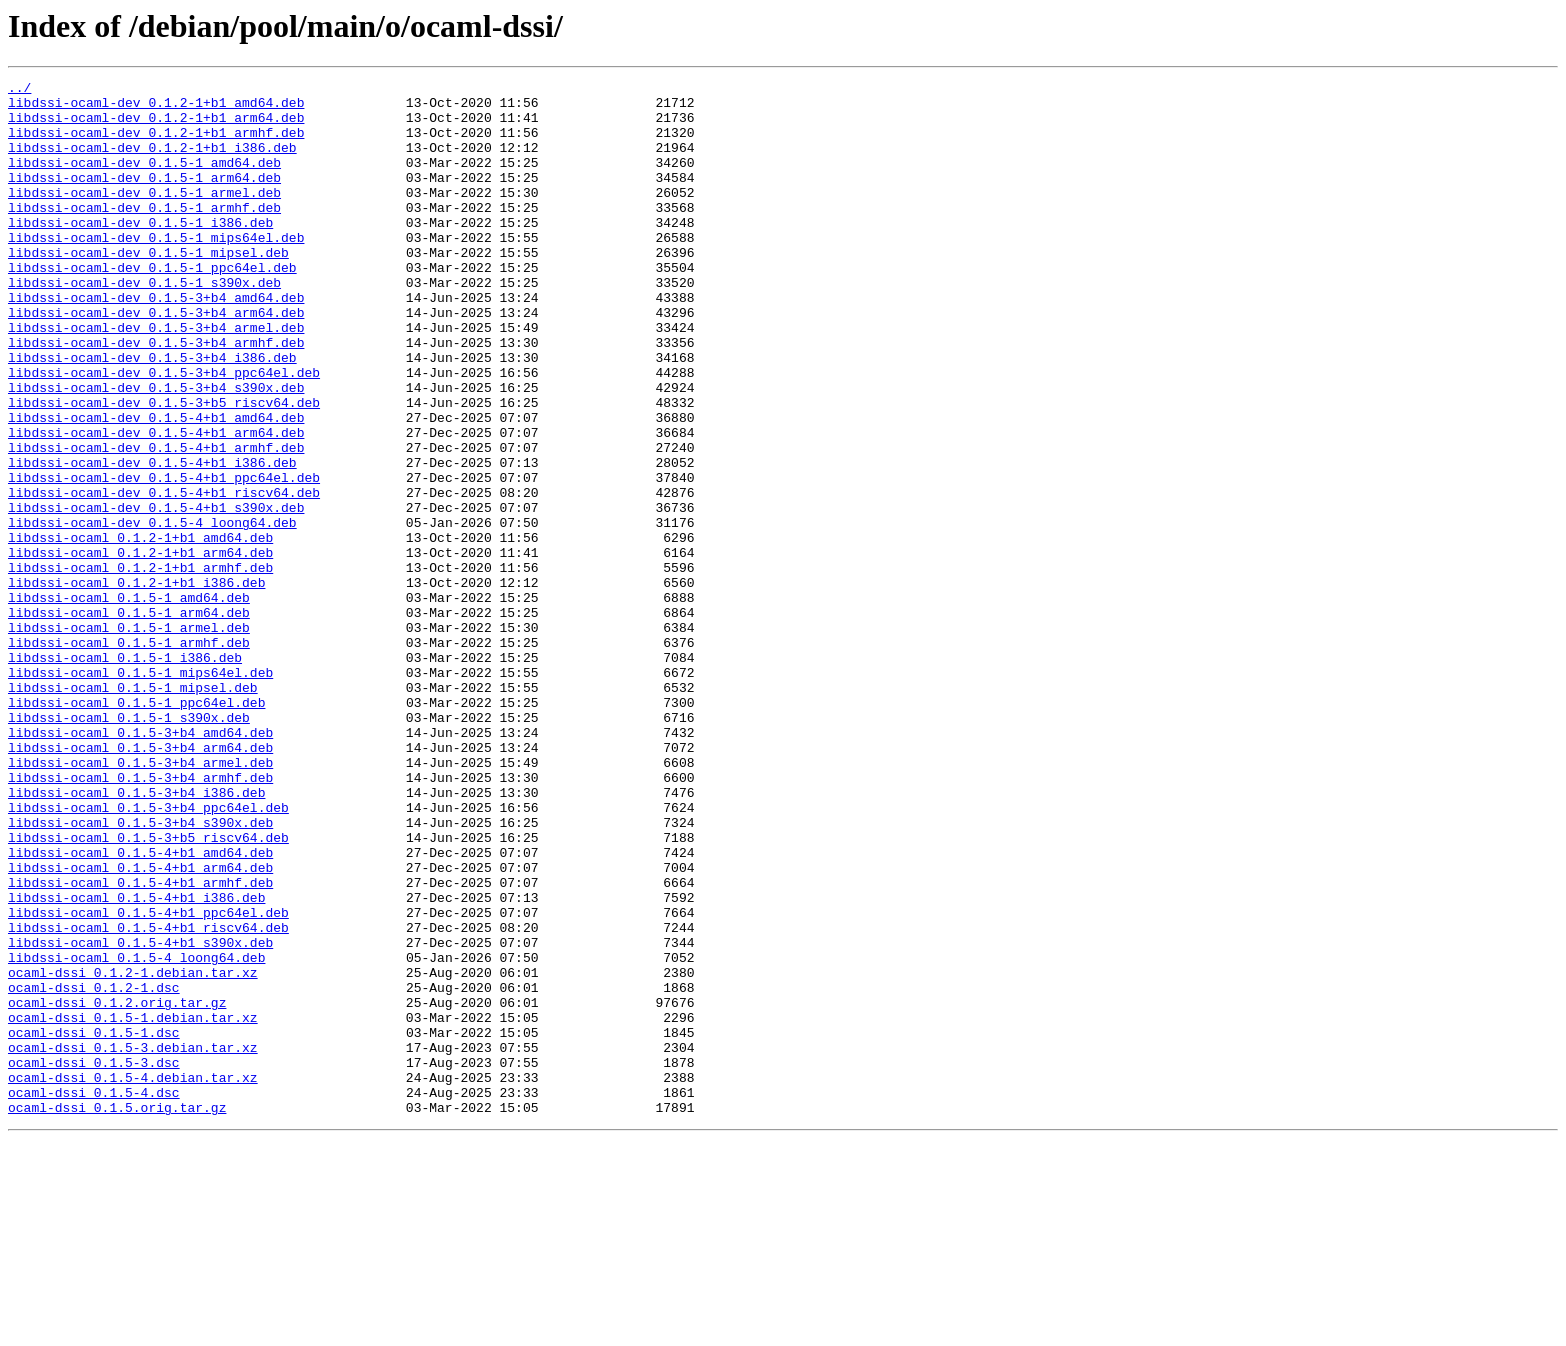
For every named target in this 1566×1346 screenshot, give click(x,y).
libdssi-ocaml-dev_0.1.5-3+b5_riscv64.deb (164, 468)
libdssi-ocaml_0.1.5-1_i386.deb (125, 774)
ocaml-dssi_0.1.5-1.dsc (94, 1224)
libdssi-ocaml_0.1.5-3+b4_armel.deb (140, 900)
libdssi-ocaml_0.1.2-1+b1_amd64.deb (140, 630)
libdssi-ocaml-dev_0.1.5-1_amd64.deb (144, 180)
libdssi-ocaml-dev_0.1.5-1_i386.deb (140, 252)
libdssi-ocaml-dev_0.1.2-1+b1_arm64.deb (156, 126)
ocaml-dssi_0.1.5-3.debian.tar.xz (133, 1242)
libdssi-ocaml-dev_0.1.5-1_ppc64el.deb (152, 306)
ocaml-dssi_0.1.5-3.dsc (94, 1260)
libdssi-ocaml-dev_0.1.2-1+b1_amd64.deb (156, 108)
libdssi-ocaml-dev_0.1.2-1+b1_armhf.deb (156, 144)
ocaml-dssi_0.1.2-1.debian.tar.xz (133, 1152)
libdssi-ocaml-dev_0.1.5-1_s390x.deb (144, 324)
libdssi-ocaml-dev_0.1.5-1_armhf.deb (144, 234)
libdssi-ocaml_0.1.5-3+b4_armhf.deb (140, 918)
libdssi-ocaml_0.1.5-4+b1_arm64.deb (140, 1026)
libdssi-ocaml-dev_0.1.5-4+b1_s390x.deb (156, 594)
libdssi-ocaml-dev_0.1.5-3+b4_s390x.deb (156, 450)
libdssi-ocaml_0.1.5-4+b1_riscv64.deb (148, 1098)
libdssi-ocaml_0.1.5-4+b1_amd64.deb (140, 1008)
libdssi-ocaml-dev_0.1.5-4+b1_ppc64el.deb (164, 558)
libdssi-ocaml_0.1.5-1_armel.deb (129, 738)
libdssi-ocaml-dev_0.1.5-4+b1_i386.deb (152, 540)
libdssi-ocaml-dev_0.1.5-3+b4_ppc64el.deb (164, 432)
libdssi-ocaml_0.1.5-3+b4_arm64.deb (140, 882)
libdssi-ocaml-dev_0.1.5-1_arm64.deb (144, 198)
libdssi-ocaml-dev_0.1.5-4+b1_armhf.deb (156, 522)
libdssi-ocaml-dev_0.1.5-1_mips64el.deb (156, 270)
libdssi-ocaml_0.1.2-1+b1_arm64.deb (140, 648)
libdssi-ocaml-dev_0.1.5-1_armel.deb (144, 216)
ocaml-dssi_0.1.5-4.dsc (94, 1296)
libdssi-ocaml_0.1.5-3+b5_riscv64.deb (148, 990)
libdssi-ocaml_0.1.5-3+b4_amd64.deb (140, 864)
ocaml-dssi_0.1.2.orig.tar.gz (117, 1188)
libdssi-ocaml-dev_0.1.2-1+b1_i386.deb (152, 162)
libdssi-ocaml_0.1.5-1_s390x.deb (129, 846)
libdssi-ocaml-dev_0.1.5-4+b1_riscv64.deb (164, 576)
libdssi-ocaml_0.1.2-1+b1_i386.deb (136, 684)
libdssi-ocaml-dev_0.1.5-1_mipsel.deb (148, 288)
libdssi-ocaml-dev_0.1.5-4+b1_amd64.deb (156, 486)
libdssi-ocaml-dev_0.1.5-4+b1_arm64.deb (156, 504)
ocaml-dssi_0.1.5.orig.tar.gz (117, 1314)
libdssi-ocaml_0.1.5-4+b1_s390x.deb (140, 1116)
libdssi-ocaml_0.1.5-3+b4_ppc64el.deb (148, 954)
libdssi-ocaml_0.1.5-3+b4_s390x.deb (140, 972)
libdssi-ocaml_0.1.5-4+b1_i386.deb (136, 1062)
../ (19, 90)
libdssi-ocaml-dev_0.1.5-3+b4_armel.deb (156, 378)
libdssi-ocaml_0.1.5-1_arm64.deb (129, 720)
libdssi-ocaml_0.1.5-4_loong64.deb (136, 1134)
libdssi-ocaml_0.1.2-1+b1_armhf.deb (140, 666)
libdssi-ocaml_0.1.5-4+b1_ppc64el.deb (148, 1080)
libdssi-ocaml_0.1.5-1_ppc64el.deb (136, 828)
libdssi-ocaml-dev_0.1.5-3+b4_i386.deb (152, 414)
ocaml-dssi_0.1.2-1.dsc (94, 1170)
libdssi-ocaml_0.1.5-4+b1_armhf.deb (140, 1044)
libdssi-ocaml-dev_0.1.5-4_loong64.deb (152, 612)
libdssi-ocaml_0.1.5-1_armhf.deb (129, 756)
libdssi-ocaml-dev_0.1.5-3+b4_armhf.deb (156, 396)
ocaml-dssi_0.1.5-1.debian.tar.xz (133, 1206)
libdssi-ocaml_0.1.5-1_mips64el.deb (140, 792)
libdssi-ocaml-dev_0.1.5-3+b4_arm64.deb (156, 360)
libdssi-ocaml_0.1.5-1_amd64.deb (129, 702)
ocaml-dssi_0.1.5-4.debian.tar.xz (133, 1278)
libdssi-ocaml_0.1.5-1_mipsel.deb (133, 810)
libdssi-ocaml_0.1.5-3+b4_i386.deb (136, 936)
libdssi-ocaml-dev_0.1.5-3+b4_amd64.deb (156, 342)
